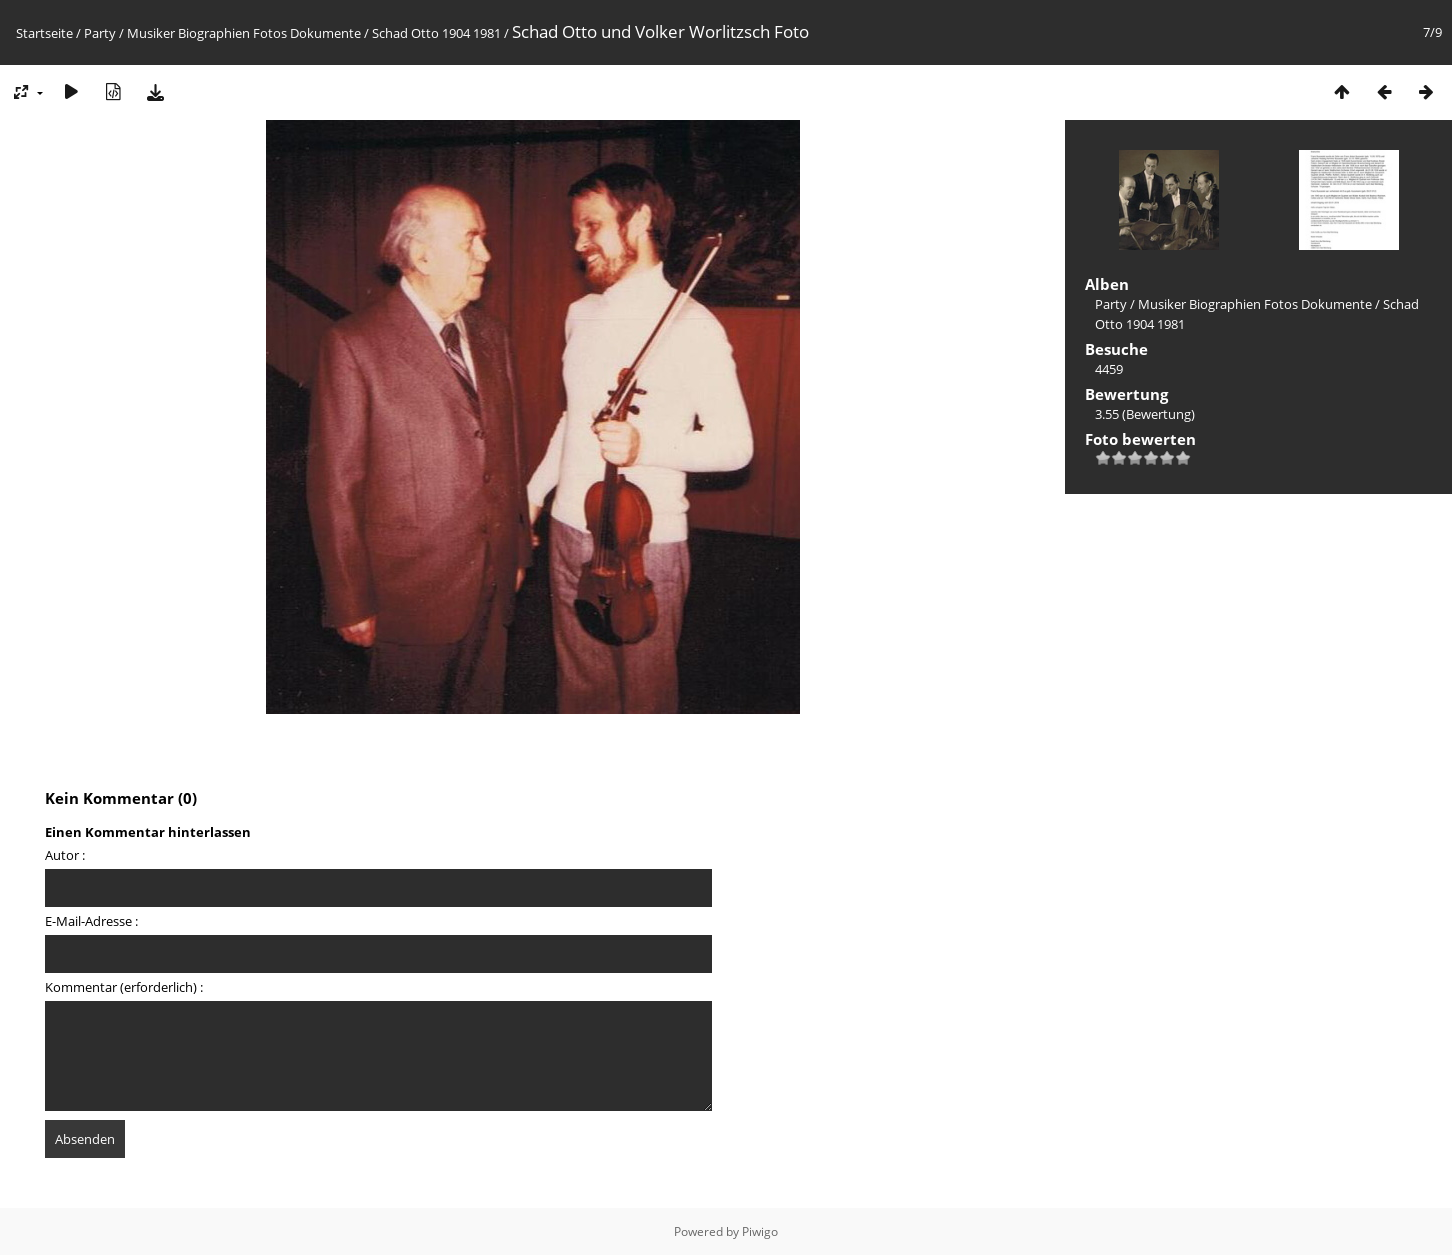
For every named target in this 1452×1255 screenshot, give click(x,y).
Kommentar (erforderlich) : (124, 987)
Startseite (44, 33)
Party (100, 33)
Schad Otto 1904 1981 (436, 33)
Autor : (65, 855)
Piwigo (760, 1231)
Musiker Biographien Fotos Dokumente (244, 33)
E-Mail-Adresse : (91, 921)
